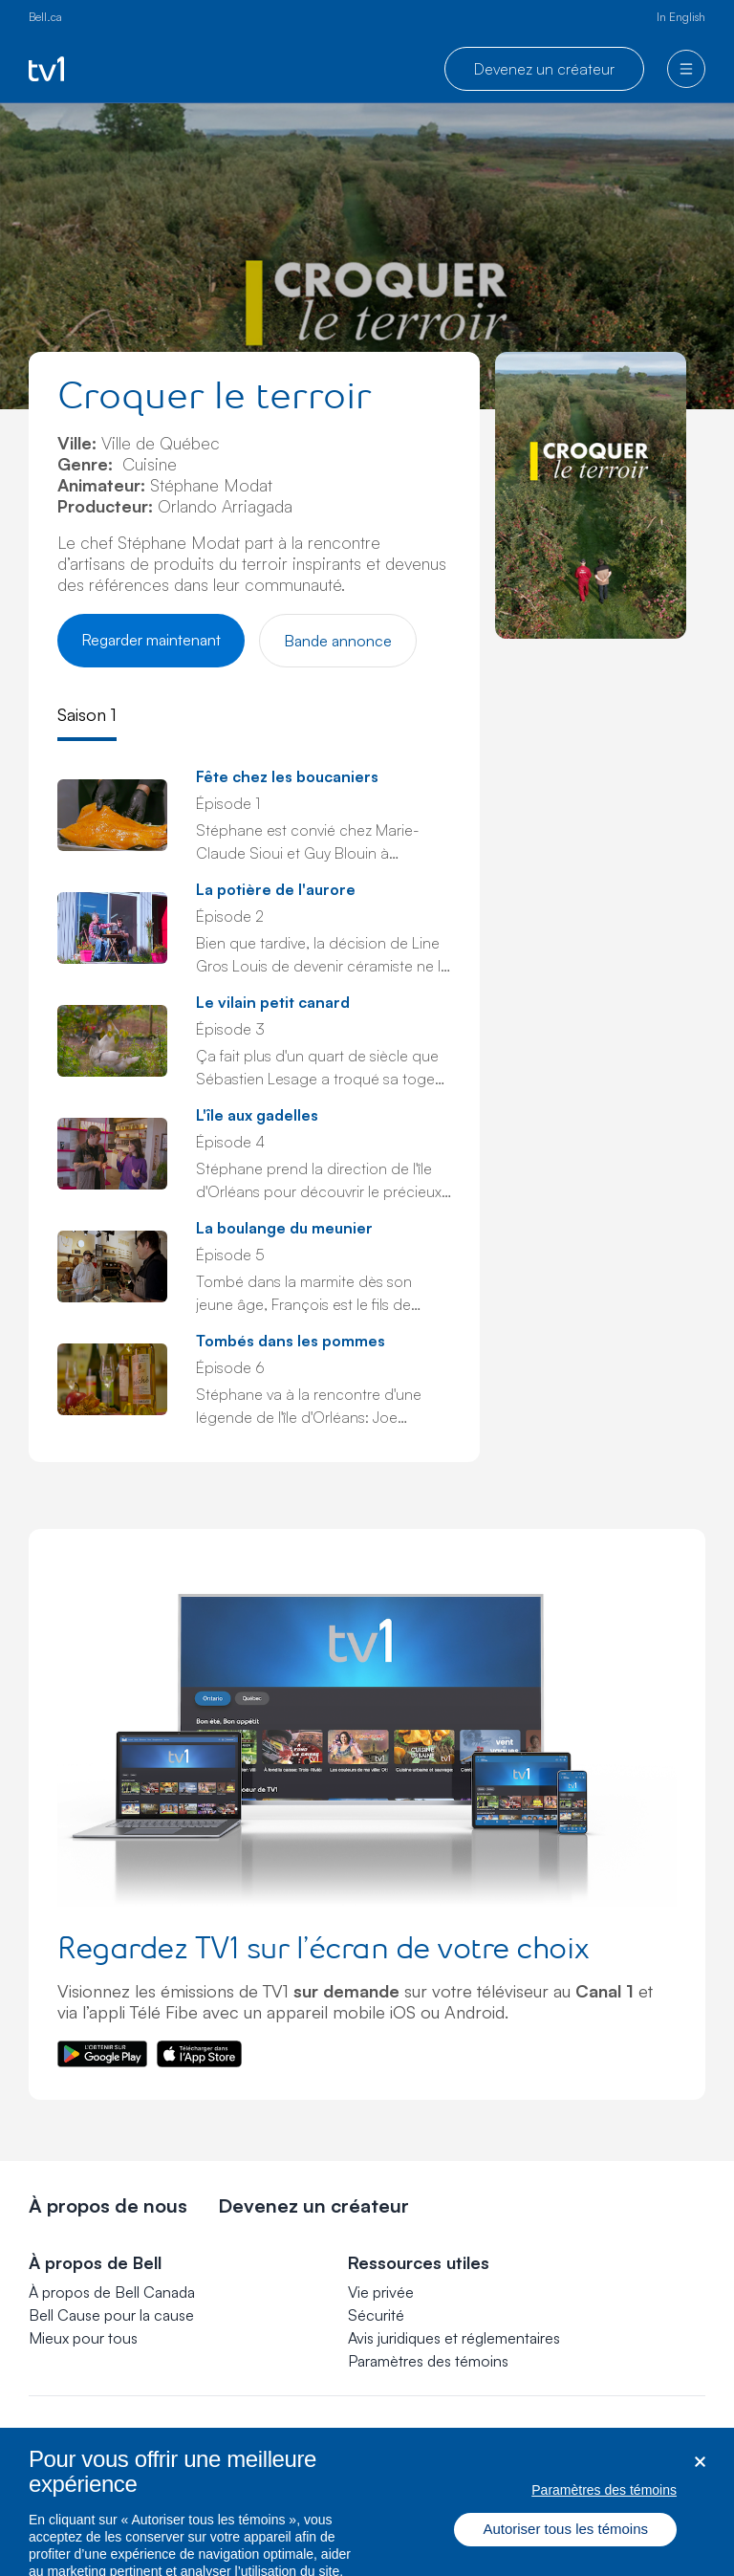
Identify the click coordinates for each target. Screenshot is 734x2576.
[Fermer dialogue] (700, 2474)
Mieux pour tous (83, 2337)
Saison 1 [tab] (87, 714)
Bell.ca (45, 17)
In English (681, 17)
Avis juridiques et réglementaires (454, 2337)
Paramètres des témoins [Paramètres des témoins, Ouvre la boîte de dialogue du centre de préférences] (604, 2501)
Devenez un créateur (544, 68)
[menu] (686, 69)
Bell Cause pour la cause (111, 2315)
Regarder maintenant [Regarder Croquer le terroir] (151, 639)
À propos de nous (108, 2205)
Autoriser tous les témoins (565, 2541)
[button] (428, 2360)
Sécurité (376, 2315)
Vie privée (381, 2292)
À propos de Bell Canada (112, 2292)
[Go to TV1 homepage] (46, 68)
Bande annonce (338, 640)
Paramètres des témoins (428, 2360)
